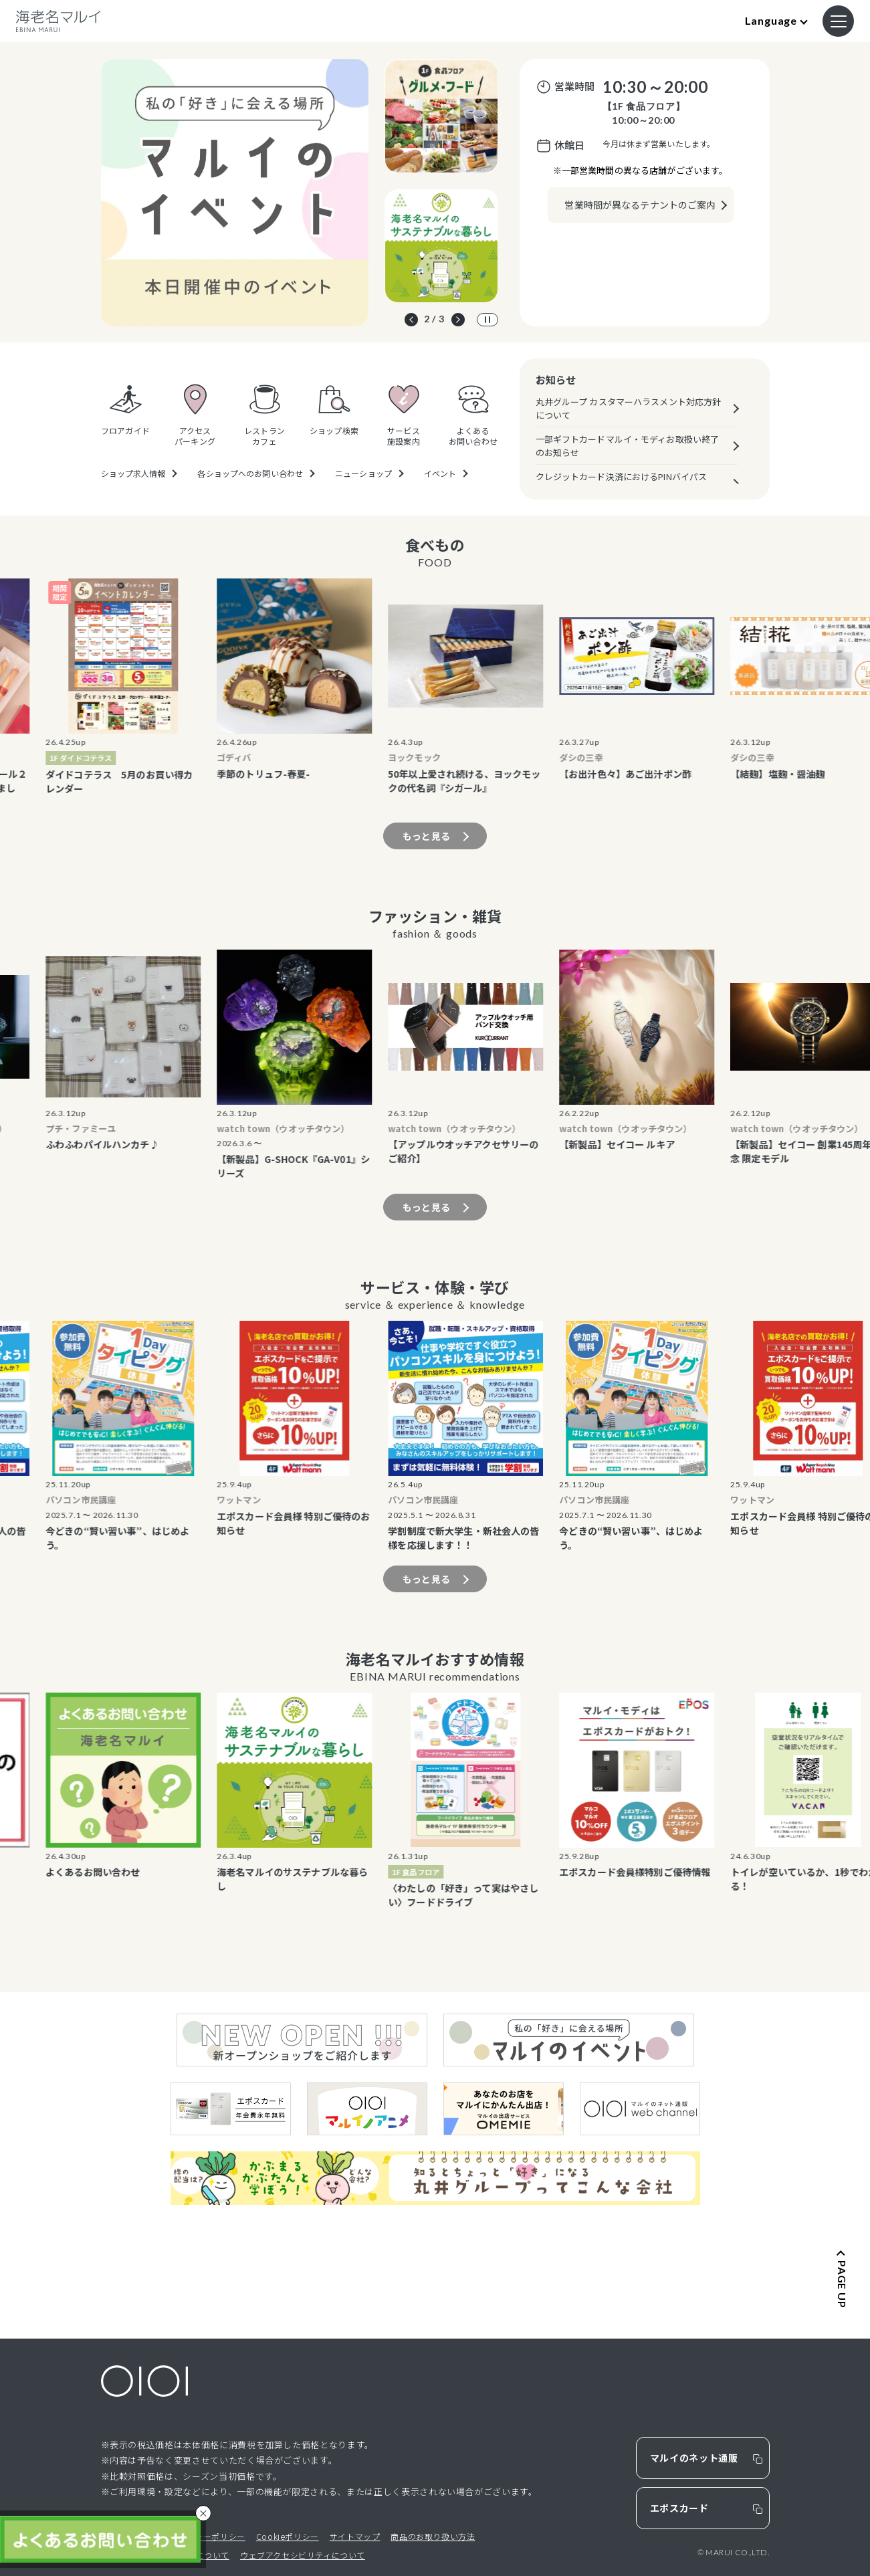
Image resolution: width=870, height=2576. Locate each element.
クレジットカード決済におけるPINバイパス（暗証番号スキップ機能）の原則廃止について (628, 483)
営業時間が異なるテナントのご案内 (640, 204)
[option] (234, 192)
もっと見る (426, 836)
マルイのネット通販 (694, 2457)
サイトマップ (355, 2536)
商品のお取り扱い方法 (433, 2536)
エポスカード (679, 2507)
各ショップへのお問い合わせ (250, 473)
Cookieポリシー (287, 2536)
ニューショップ (363, 473)
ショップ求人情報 (133, 473)
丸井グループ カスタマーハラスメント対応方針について (629, 408)
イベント (440, 473)
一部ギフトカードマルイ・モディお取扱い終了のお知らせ (628, 446)
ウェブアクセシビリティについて (302, 2555)
